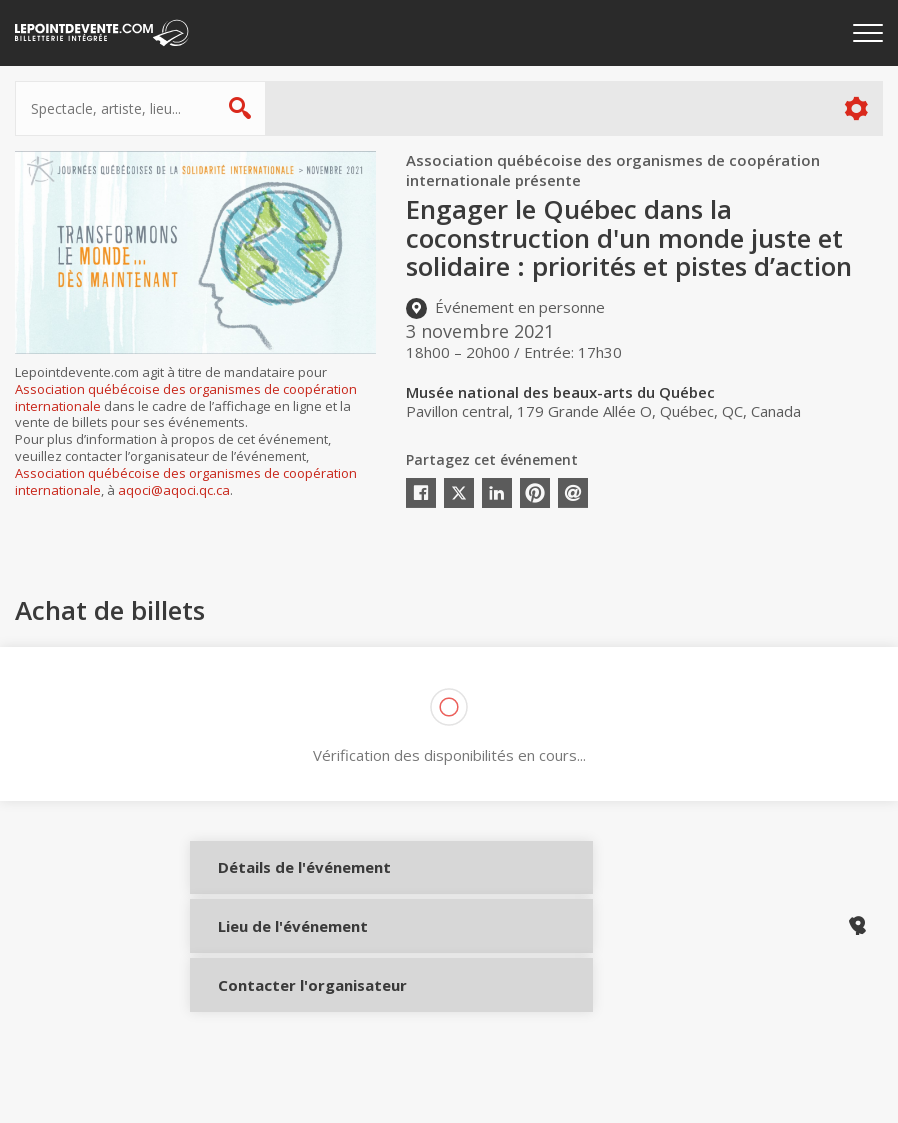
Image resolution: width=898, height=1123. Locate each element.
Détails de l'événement (282, 882)
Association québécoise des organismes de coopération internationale (186, 397)
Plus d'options (855, 108)
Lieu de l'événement (282, 949)
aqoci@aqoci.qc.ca (174, 490)
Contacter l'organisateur (282, 1016)
